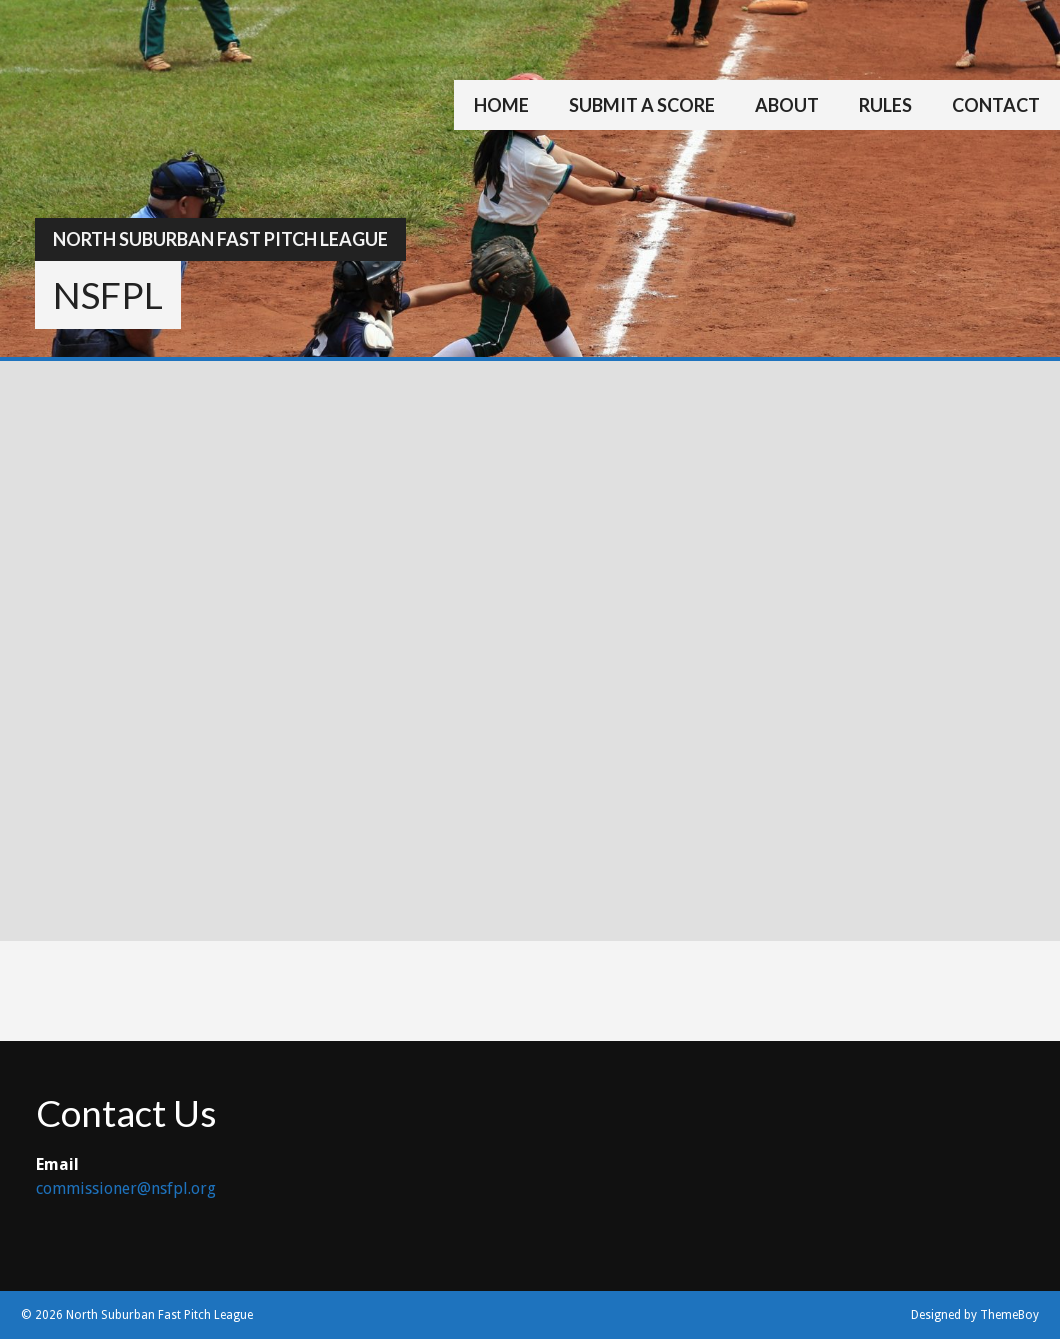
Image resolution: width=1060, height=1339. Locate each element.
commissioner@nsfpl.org (126, 1188)
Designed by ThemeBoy (975, 1315)
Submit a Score (642, 105)
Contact (996, 105)
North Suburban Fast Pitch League (220, 239)
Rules (885, 105)
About (787, 105)
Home (501, 105)
